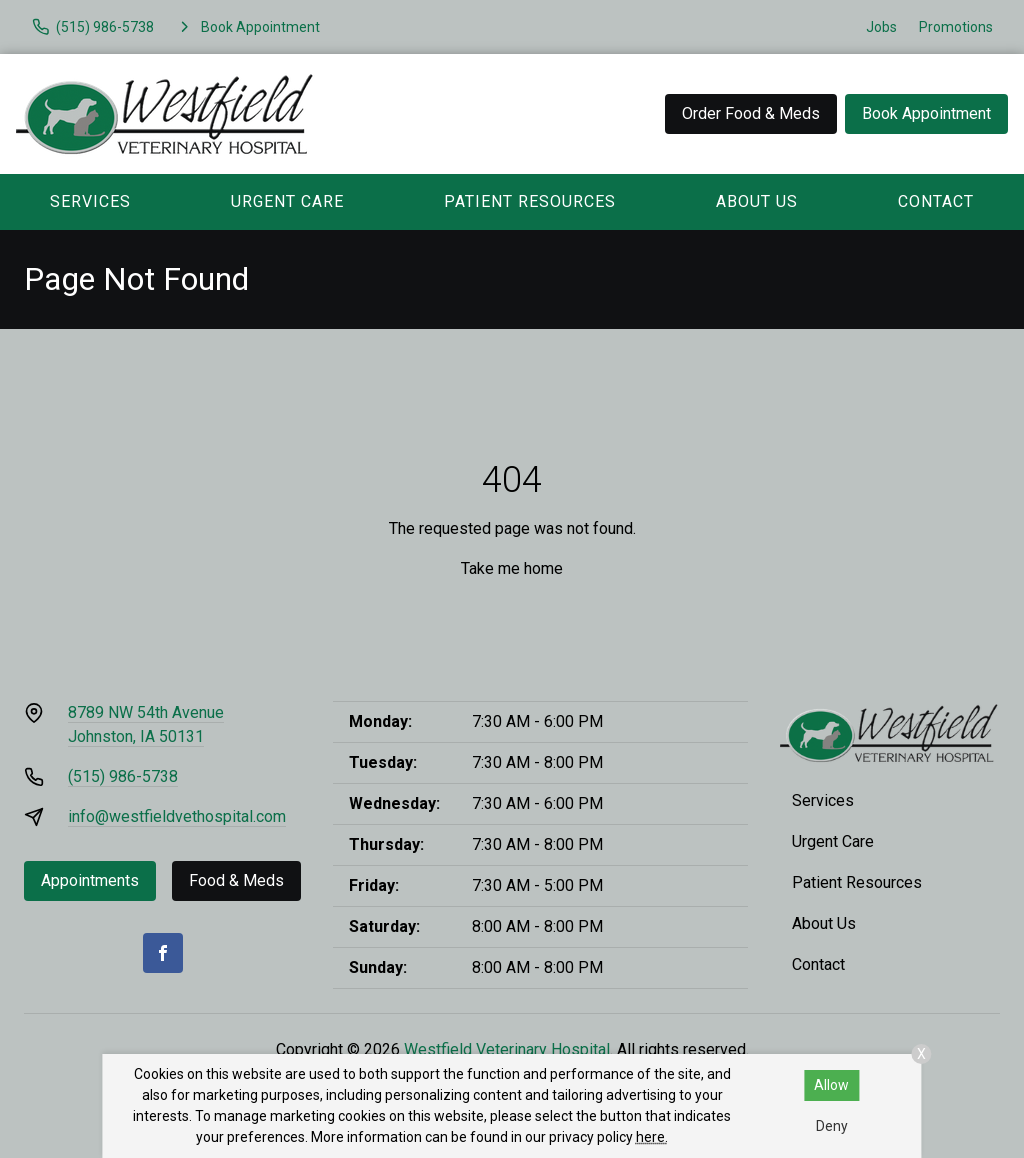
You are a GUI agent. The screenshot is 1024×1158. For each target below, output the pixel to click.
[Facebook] (163, 953)
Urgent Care (287, 201)
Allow (831, 1085)
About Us (757, 201)
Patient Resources (530, 201)
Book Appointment (926, 113)
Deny (832, 1126)
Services (90, 201)
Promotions (956, 27)
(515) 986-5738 (123, 776)
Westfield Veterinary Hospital (507, 1049)
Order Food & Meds (751, 113)
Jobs (881, 27)
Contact (818, 964)
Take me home (512, 568)
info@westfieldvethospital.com (177, 816)
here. (652, 1137)
